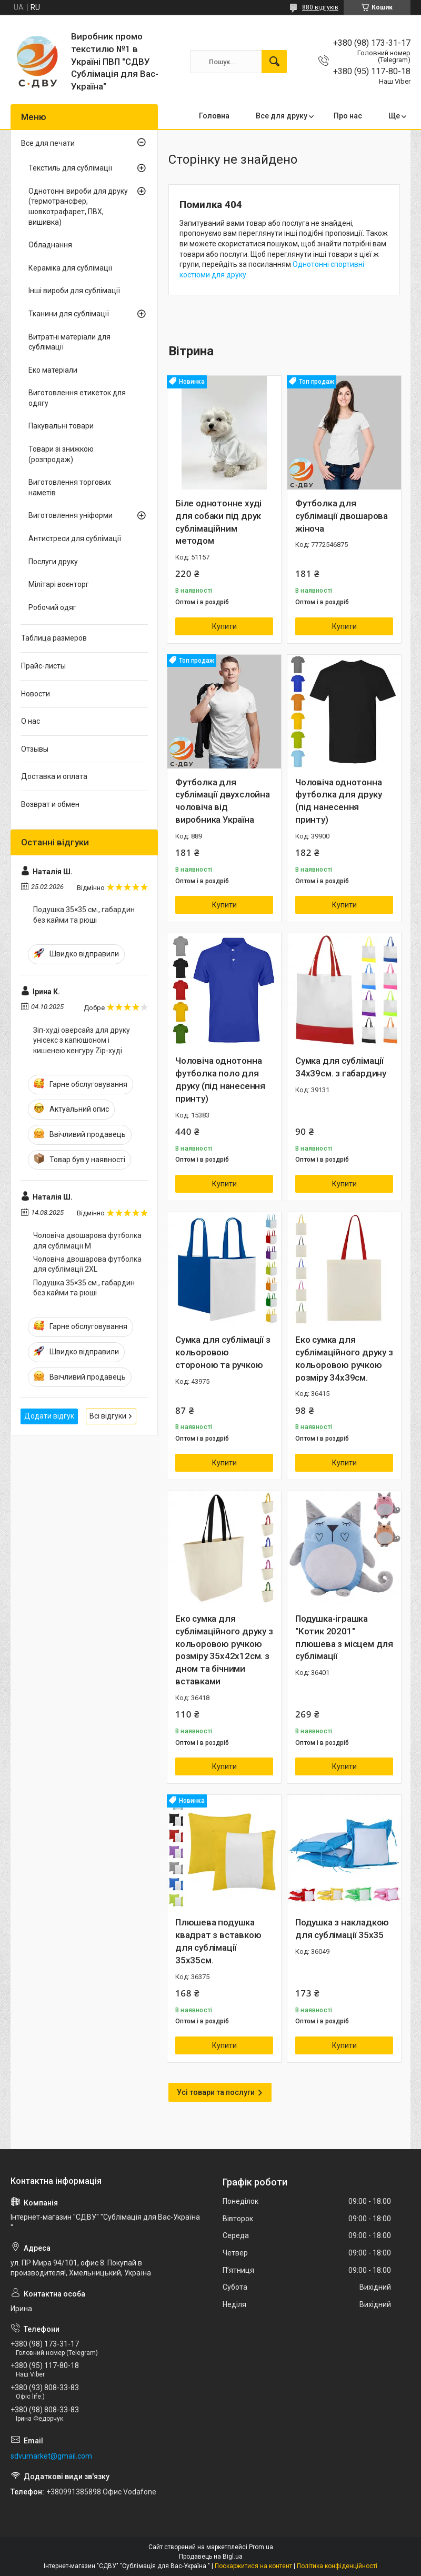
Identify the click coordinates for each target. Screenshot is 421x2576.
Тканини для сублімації (68, 313)
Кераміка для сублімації (70, 268)
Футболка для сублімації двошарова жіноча (341, 516)
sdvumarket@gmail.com (51, 2456)
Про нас (348, 116)
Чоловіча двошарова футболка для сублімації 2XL (87, 1264)
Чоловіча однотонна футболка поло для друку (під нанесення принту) (220, 1079)
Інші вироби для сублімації (74, 290)
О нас (30, 721)
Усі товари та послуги (216, 2092)
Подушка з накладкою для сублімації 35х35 (342, 1928)
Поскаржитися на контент (253, 2566)
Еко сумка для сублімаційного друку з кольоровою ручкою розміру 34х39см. (344, 1358)
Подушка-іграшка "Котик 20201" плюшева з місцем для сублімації (344, 1637)
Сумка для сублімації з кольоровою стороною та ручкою (222, 1352)
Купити (224, 626)
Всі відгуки (107, 1416)
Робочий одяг (52, 607)
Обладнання (50, 245)
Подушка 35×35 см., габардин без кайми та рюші (84, 914)
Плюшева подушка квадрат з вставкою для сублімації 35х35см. (218, 1941)
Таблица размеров (54, 638)
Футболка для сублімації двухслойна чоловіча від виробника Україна (222, 801)
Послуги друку (53, 561)
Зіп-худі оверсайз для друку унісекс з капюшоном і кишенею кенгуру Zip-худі (81, 1040)
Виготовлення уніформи (70, 515)
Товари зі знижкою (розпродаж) (61, 454)
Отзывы (34, 749)
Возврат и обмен (50, 804)
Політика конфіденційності (337, 2566)
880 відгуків (320, 7)
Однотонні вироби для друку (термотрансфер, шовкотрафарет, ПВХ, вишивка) (78, 206)
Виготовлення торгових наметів (69, 487)
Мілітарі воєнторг (58, 584)
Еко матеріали (52, 370)
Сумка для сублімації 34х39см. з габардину (340, 1067)
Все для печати (48, 143)
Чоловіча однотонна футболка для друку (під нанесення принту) (338, 801)
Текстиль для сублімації (70, 168)
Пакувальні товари (61, 426)
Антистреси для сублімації (74, 538)
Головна (214, 116)
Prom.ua (261, 2547)
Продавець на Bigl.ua (211, 2556)
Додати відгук (49, 1416)
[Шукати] (274, 61)
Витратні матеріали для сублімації (69, 342)
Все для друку (281, 116)
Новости (35, 694)
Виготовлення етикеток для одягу (77, 397)
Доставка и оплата (54, 776)
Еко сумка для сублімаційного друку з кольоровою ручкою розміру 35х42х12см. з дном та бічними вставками (224, 1649)
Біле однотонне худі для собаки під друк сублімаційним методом (218, 522)
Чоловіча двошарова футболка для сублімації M (87, 1240)
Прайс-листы (43, 666)
